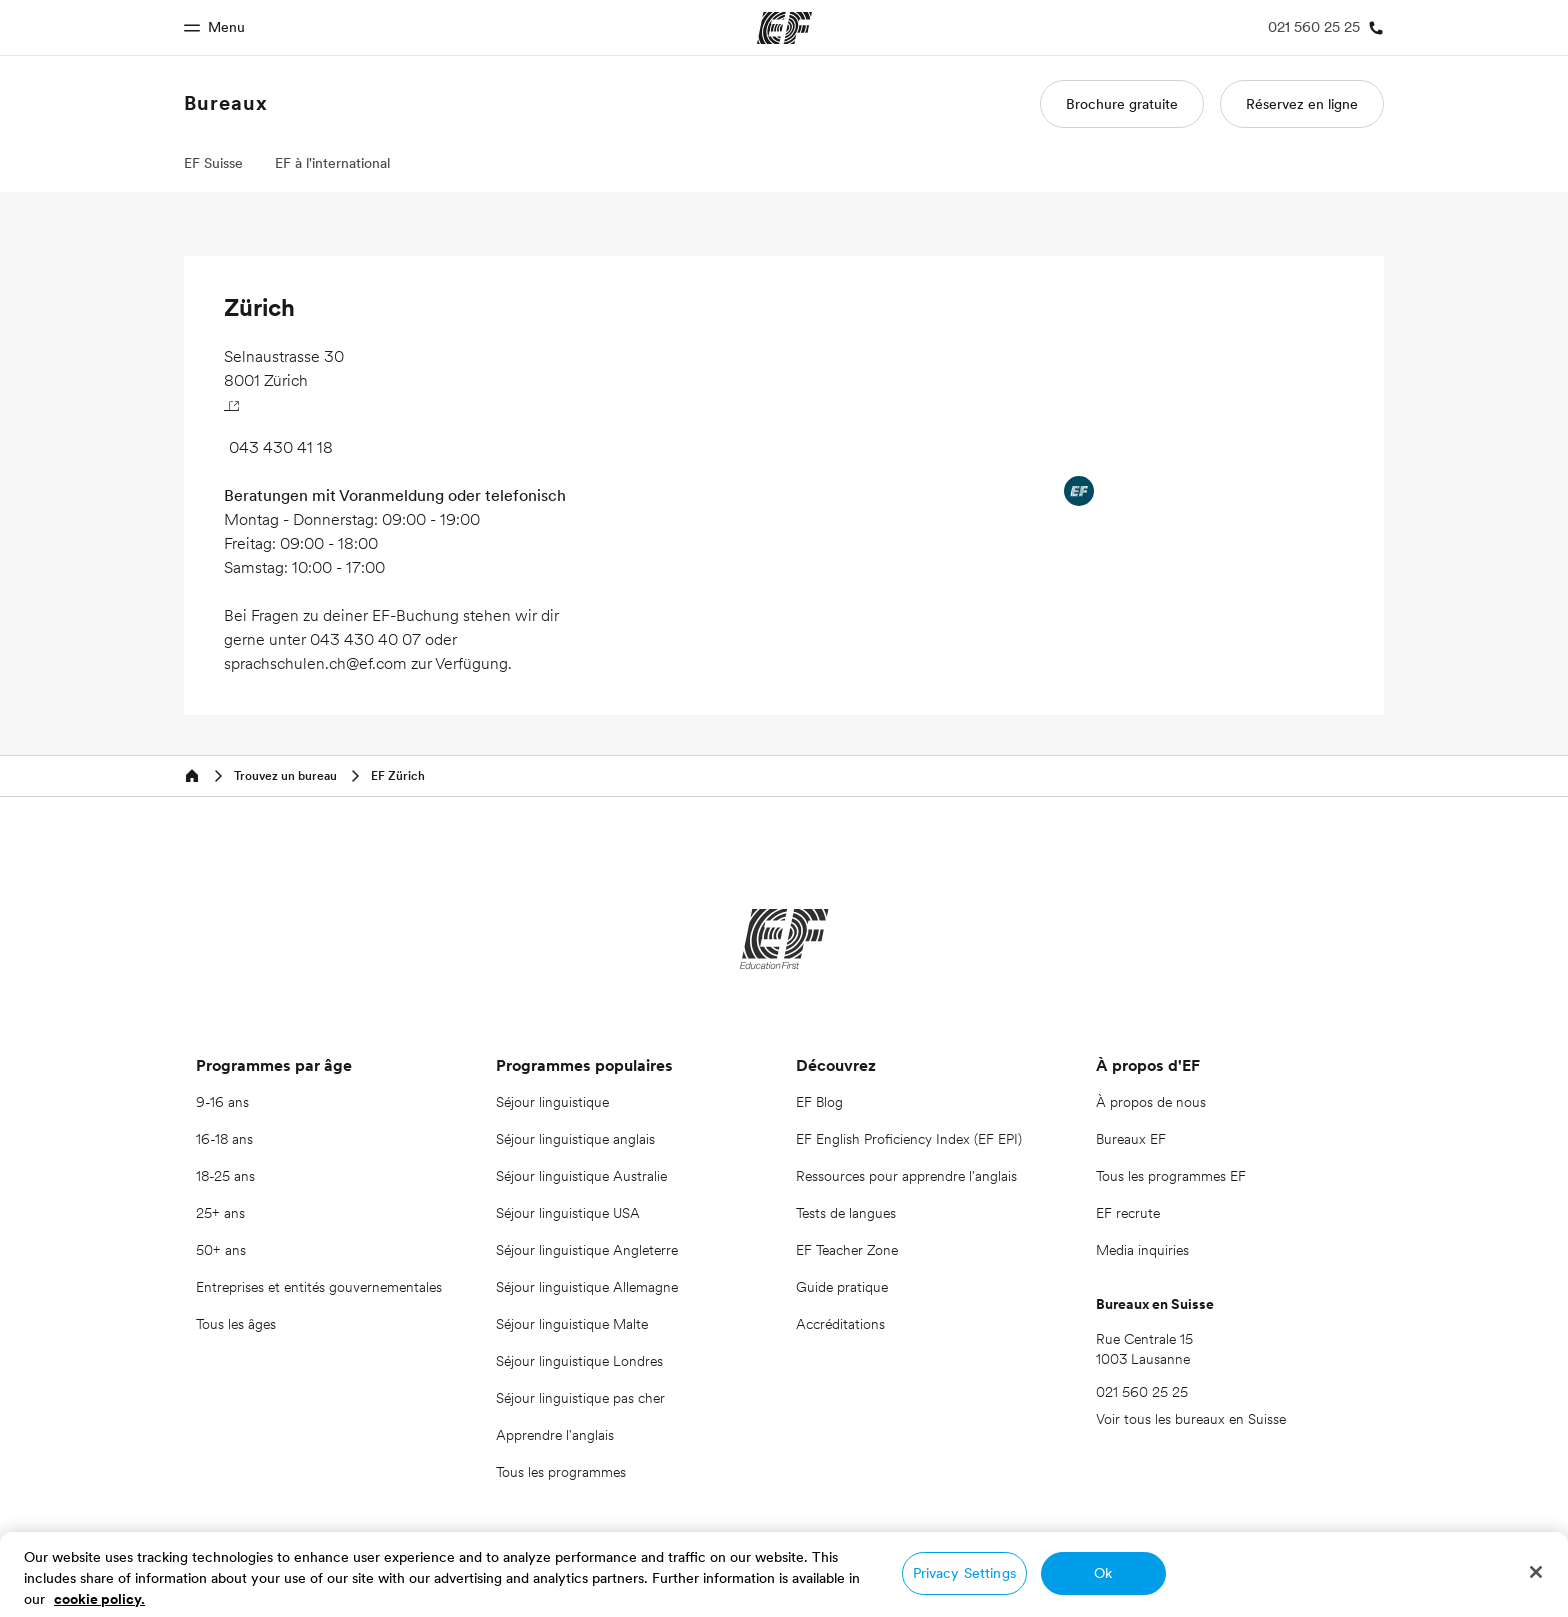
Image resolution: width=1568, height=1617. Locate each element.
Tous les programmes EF (1171, 1176)
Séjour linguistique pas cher (580, 1398)
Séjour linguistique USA (568, 1213)
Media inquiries (1142, 1250)
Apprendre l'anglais (555, 1435)
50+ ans (221, 1250)
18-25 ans (225, 1176)
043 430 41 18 (281, 447)
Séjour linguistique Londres (579, 1361)
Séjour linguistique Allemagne (587, 1287)
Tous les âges (236, 1324)
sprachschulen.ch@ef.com (315, 663)
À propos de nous (1151, 1102)
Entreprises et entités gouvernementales (319, 1287)
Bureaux (226, 103)
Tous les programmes (561, 1472)
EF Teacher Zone (847, 1250)
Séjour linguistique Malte (572, 1324)
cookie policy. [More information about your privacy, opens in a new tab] (99, 1599)
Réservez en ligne (1302, 104)
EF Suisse (213, 163)
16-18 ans (224, 1139)
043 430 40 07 (365, 639)
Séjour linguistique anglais (575, 1139)
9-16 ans (222, 1102)
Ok (1103, 1573)
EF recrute (1128, 1213)
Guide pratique (842, 1287)
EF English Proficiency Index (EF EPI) (909, 1139)
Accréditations (840, 1324)
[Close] (1536, 1572)
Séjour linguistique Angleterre (587, 1250)
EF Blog (819, 1102)
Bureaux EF (1131, 1139)
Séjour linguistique (552, 1102)
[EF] (784, 939)
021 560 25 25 (1142, 1392)
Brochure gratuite (1122, 104)
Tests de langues (846, 1213)
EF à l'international (332, 163)
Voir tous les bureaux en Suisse (1191, 1419)
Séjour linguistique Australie (581, 1176)
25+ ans (220, 1213)
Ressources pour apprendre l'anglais (906, 1176)
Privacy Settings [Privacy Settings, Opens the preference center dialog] (964, 1573)
